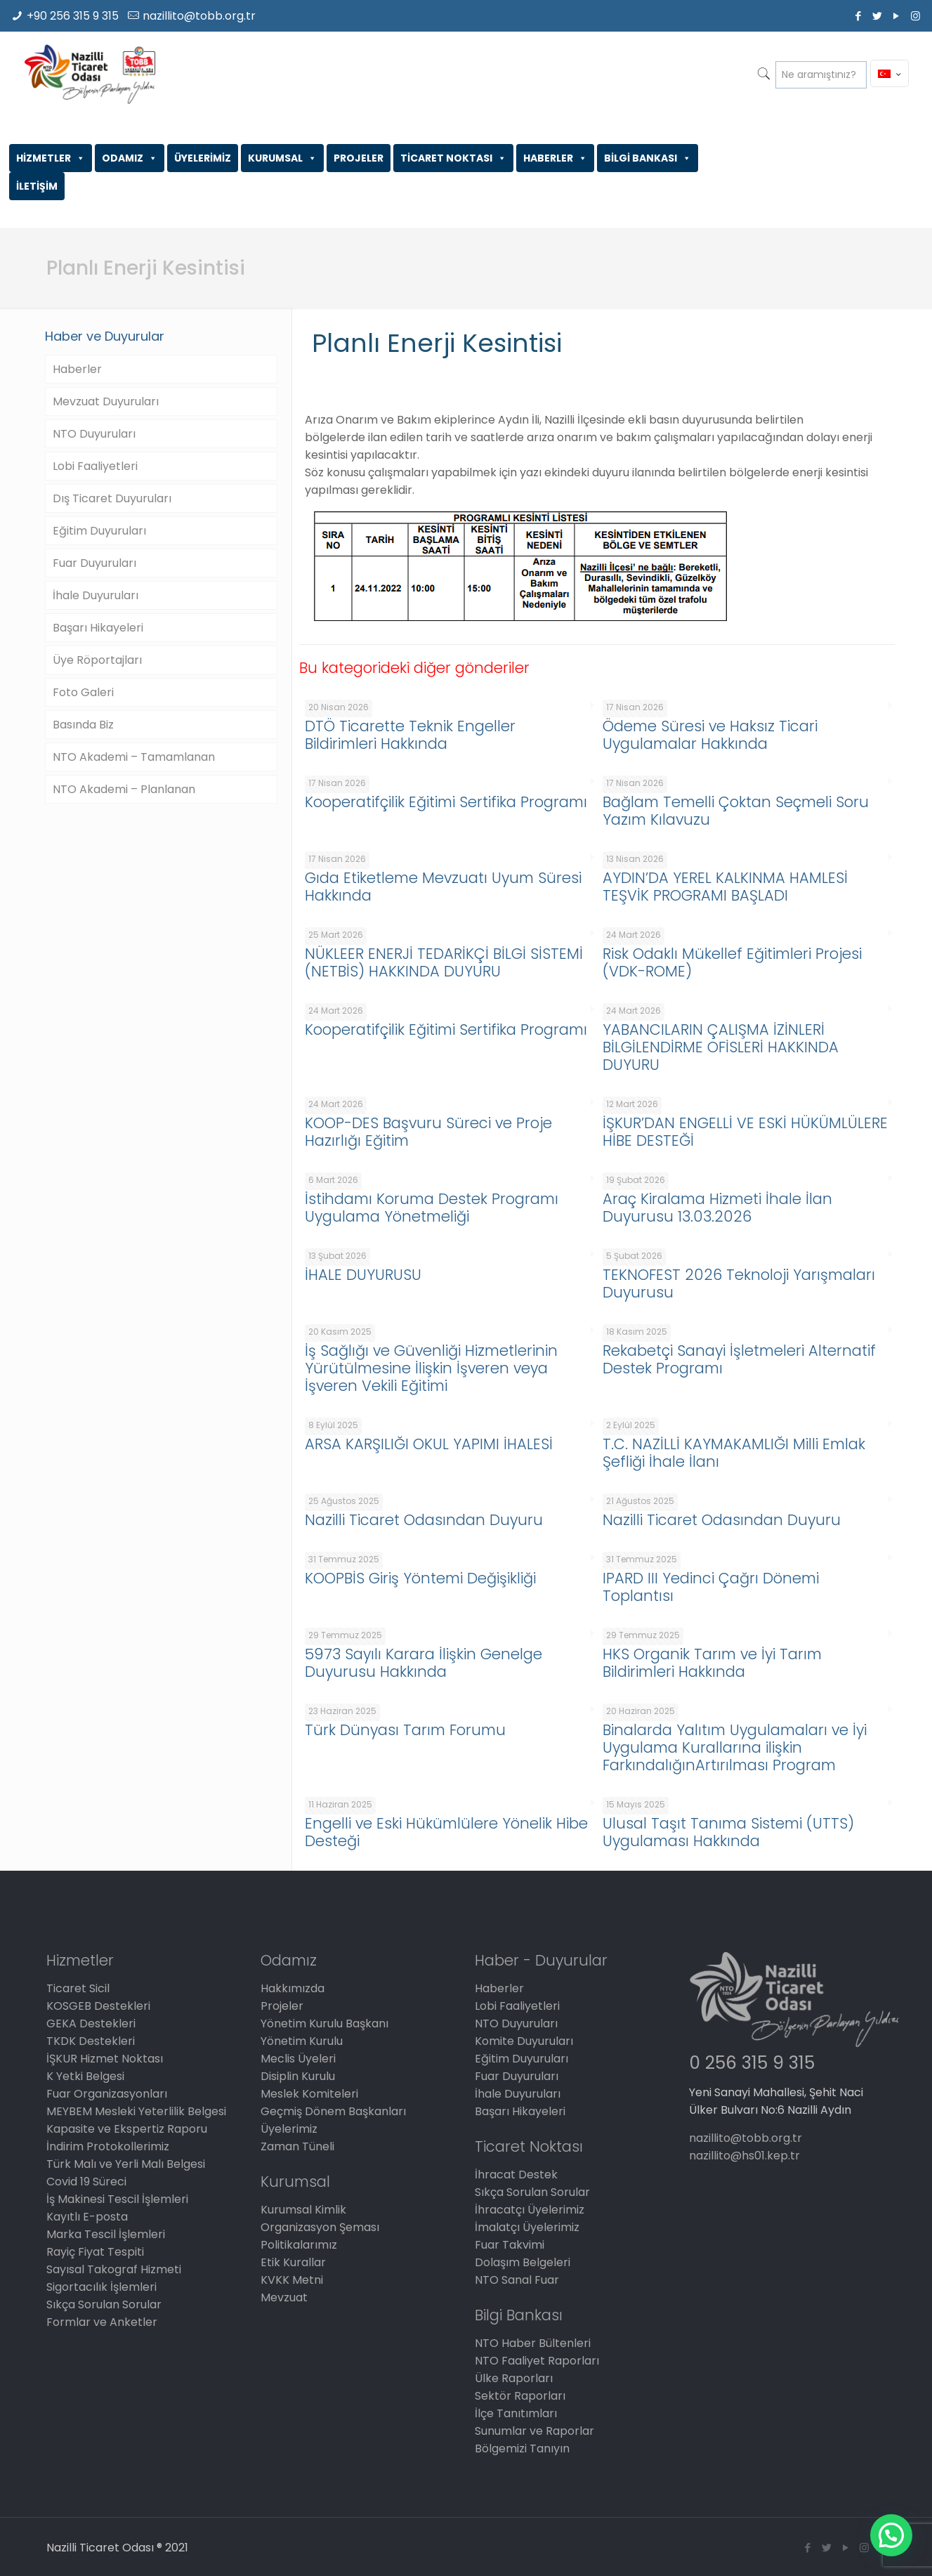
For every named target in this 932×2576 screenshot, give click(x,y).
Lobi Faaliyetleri (95, 466)
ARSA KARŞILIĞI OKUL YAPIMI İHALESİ (429, 1444)
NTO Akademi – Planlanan (124, 789)
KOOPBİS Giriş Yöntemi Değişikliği (420, 1578)
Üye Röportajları (97, 660)
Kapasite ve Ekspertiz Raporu (126, 2129)
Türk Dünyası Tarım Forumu (405, 1730)
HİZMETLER (50, 158)
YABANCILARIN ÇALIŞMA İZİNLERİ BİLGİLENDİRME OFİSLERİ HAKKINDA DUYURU (721, 1047)
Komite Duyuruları (524, 2041)
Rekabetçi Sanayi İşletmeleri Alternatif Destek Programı (739, 1359)
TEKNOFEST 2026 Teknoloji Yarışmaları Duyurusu (739, 1283)
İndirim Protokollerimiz (107, 2146)
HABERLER (555, 158)
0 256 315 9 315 (752, 2063)
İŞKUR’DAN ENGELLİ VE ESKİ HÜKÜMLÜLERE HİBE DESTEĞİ (745, 1132)
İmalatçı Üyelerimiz (527, 2227)
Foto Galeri (83, 692)
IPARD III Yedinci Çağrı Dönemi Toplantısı (711, 1587)
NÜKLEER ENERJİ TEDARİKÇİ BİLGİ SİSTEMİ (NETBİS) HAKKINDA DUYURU (444, 962)
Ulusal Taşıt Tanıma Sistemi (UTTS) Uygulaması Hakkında (728, 1832)
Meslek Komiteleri (309, 2094)
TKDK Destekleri (90, 2041)
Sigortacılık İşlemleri (101, 2287)
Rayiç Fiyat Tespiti (95, 2252)
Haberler (77, 369)
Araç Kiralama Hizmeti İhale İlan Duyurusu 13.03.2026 (717, 1208)
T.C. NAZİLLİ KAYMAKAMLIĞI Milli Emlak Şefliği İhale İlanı (734, 1453)
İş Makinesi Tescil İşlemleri (117, 2199)
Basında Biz (83, 725)
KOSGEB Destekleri (98, 2006)
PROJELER (358, 158)
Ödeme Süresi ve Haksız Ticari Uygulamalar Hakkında (710, 735)
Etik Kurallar (293, 2262)
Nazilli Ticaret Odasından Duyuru (424, 1520)
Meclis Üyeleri (298, 2059)
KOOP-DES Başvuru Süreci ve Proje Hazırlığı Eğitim (428, 1132)
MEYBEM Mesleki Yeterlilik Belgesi (136, 2111)
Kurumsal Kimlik (303, 2210)
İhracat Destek (516, 2174)
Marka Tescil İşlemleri (105, 2234)
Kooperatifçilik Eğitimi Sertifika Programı (446, 802)
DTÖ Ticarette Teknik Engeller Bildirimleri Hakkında (410, 735)
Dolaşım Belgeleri (522, 2262)
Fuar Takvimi (509, 2245)
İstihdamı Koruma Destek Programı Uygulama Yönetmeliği (431, 1208)
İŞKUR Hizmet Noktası (104, 2059)
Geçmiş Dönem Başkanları (333, 2111)
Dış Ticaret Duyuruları (112, 498)
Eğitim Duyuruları (99, 531)
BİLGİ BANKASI (647, 158)
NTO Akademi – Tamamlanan (134, 757)
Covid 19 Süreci (86, 2181)
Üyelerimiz (289, 2129)
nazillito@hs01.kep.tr (744, 2155)
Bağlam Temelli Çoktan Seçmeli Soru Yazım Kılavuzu (736, 811)
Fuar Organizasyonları (106, 2094)
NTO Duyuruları (94, 434)
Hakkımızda (292, 1988)
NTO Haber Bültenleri (533, 2343)
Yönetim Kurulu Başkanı (324, 2023)
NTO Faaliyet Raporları (537, 2361)
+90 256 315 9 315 (73, 16)
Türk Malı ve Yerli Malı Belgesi (125, 2164)
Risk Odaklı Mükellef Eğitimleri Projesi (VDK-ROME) (732, 962)
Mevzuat (284, 2297)
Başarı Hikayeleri (98, 628)
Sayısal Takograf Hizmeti (113, 2269)
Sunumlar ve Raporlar (534, 2431)
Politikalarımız (299, 2245)
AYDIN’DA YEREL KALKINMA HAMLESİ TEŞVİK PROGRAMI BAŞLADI (725, 886)
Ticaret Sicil (78, 1988)
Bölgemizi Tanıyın (522, 2448)
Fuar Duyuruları (94, 563)
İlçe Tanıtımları (516, 2413)
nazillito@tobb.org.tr (199, 16)
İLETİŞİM (37, 186)
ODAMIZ (129, 158)
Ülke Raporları (514, 2378)
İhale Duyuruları (95, 595)
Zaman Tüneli (297, 2146)
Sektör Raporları (520, 2396)
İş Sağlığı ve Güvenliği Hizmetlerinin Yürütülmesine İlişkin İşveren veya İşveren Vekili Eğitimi (431, 1368)
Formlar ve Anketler (101, 2322)
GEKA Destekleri (91, 2023)
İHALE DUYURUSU (363, 1274)
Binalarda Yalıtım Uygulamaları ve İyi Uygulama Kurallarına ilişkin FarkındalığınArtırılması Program (735, 1747)
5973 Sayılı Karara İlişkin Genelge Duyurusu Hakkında (423, 1663)
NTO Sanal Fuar (517, 2280)
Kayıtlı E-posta (87, 2217)
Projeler (282, 2006)
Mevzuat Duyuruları (106, 401)
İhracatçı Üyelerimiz (529, 2210)
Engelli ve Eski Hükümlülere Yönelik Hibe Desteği (446, 1832)
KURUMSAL (282, 158)
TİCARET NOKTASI (453, 158)
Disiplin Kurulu (298, 2076)
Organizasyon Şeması (320, 2227)
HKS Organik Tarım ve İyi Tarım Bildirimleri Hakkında (712, 1663)
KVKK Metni (292, 2280)
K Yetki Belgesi (85, 2076)
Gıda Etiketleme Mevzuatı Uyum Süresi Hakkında (443, 886)
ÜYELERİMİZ (202, 158)
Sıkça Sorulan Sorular (104, 2304)
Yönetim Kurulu (302, 2041)
